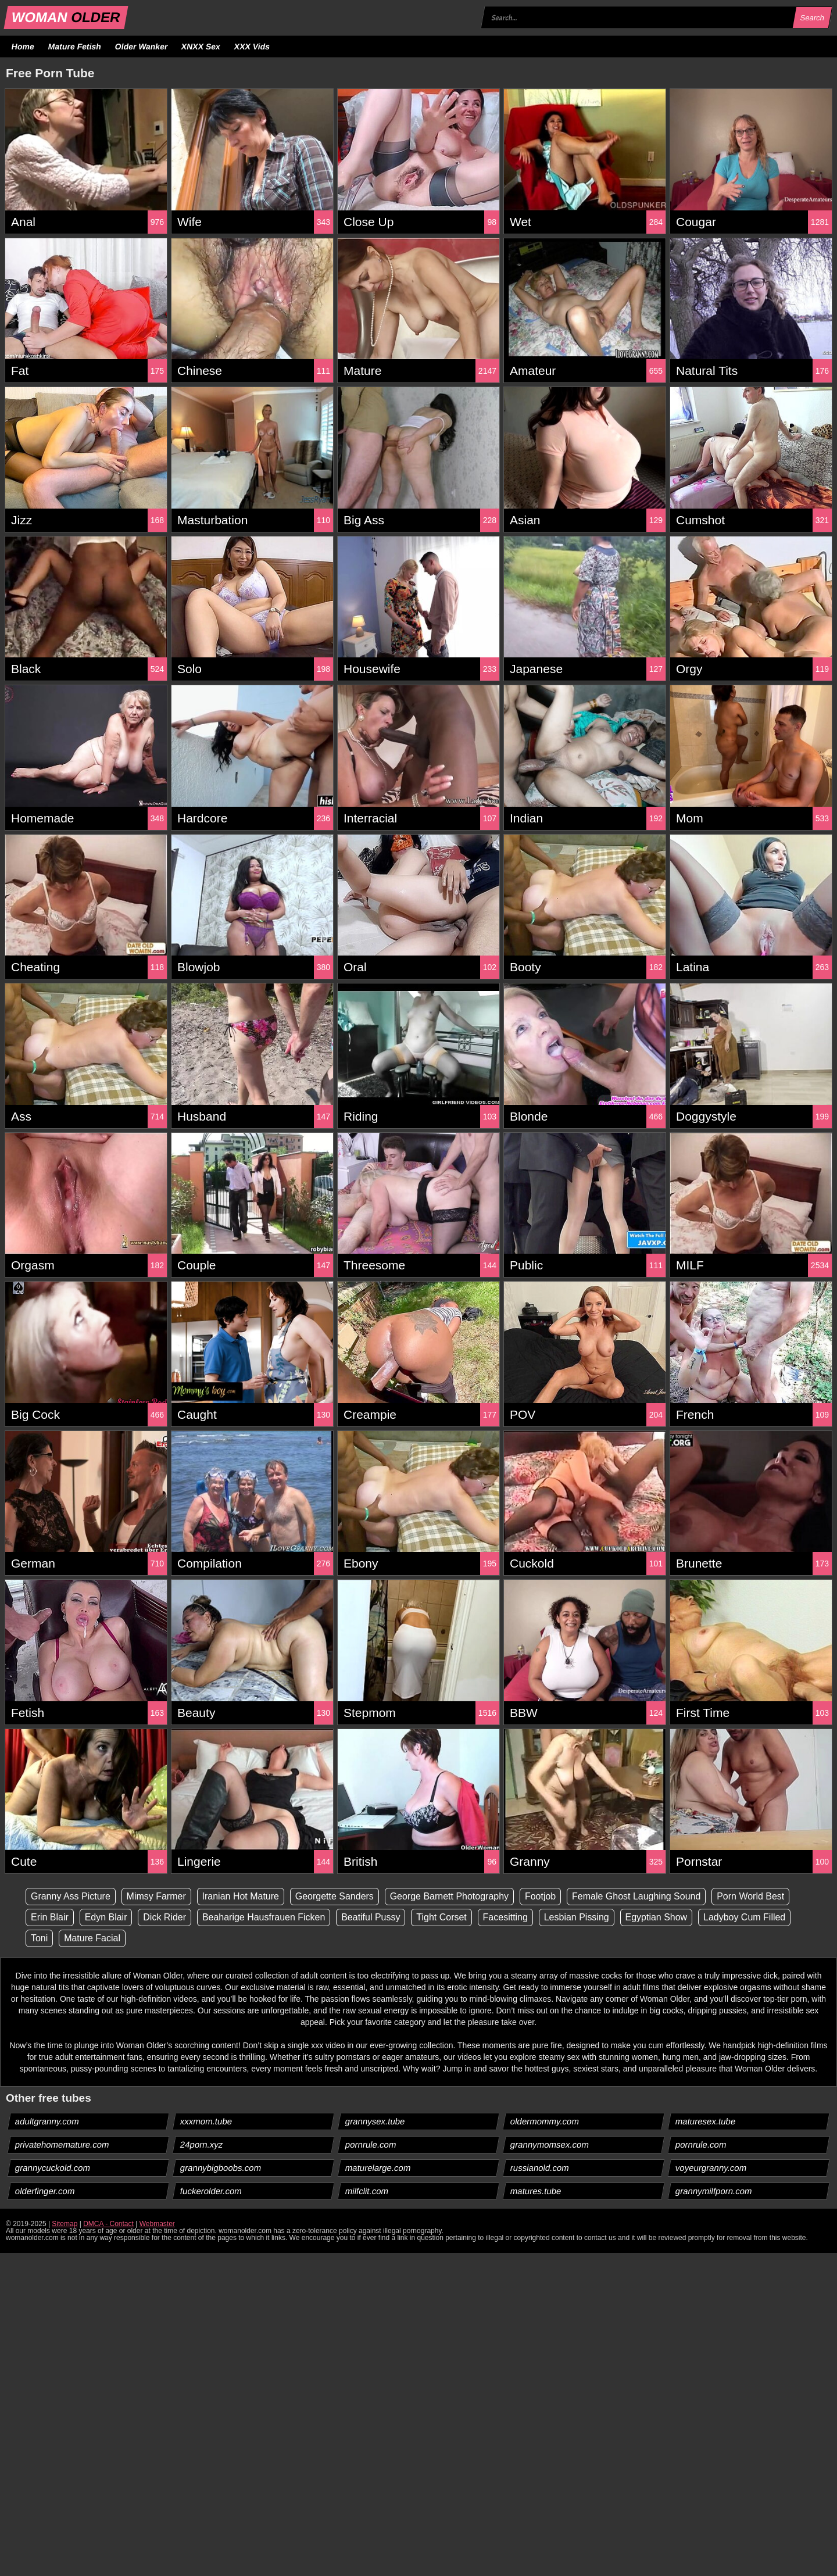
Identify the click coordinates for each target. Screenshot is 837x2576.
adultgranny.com (47, 2121)
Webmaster (157, 2224)
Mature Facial (92, 1938)
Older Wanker (141, 46)
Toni (39, 1938)
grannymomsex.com (550, 2144)
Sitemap (64, 2224)
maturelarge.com (378, 2168)
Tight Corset (442, 1917)
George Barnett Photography (449, 1896)
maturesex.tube (705, 2121)
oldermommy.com (545, 2121)
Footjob (540, 1896)
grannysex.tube (375, 2121)
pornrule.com (371, 2144)
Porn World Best (751, 1896)
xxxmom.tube (206, 2121)
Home (23, 46)
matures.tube (536, 2191)
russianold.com (540, 2168)
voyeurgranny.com (711, 2168)
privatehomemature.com (62, 2144)
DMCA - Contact (108, 2224)
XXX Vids (252, 46)
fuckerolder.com (211, 2191)
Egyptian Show (657, 1917)
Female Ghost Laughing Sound (637, 1896)
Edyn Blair (106, 1917)
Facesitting (506, 1917)
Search (812, 17)
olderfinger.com (45, 2191)
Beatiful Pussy (371, 1917)
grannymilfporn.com (714, 2191)
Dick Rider (165, 1917)
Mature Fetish (74, 46)
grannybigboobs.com (221, 2168)
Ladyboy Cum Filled (745, 1917)
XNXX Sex (201, 46)
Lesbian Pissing (577, 1917)
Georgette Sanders (334, 1896)
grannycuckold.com (53, 2168)
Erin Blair (50, 1917)
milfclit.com (367, 2191)
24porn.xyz (202, 2144)
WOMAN (65, 17)
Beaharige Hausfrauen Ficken (264, 1917)
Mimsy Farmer (156, 1896)
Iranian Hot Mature (241, 1896)
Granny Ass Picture (70, 1896)
